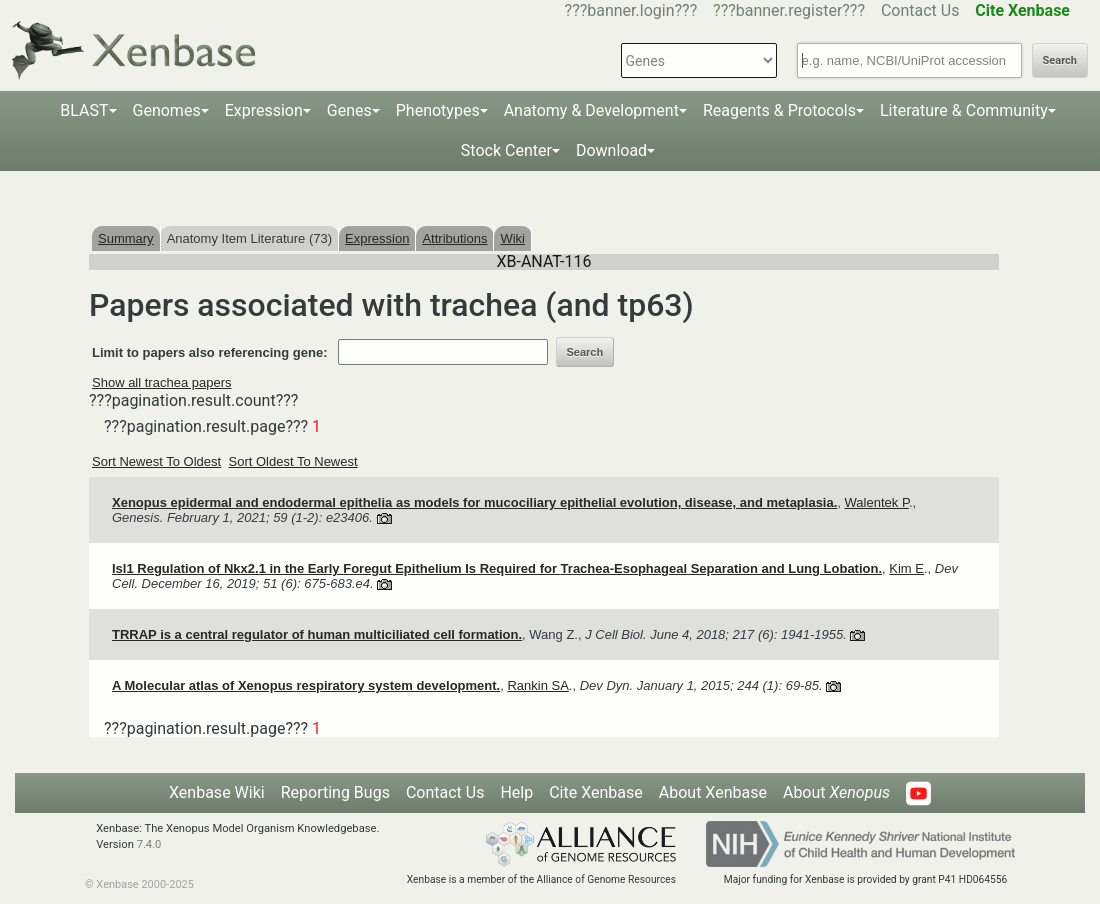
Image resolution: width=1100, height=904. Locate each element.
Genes (349, 110)
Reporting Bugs (335, 792)
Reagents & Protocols (779, 110)
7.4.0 (149, 844)
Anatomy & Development (591, 110)
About (836, 792)
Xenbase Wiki (217, 792)
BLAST (84, 110)
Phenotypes (438, 110)
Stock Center (506, 150)
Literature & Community (964, 110)
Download (611, 150)
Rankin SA (537, 685)
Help (516, 792)
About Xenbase (713, 792)
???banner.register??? (789, 10)
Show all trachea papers (161, 382)
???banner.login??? (631, 10)
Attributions (454, 238)
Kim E (906, 568)
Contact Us (920, 10)
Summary (126, 238)
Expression (264, 110)
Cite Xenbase (596, 792)
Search (1060, 60)
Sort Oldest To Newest (293, 461)
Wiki (512, 238)
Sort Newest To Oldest (156, 461)
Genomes (167, 110)
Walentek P (877, 502)
